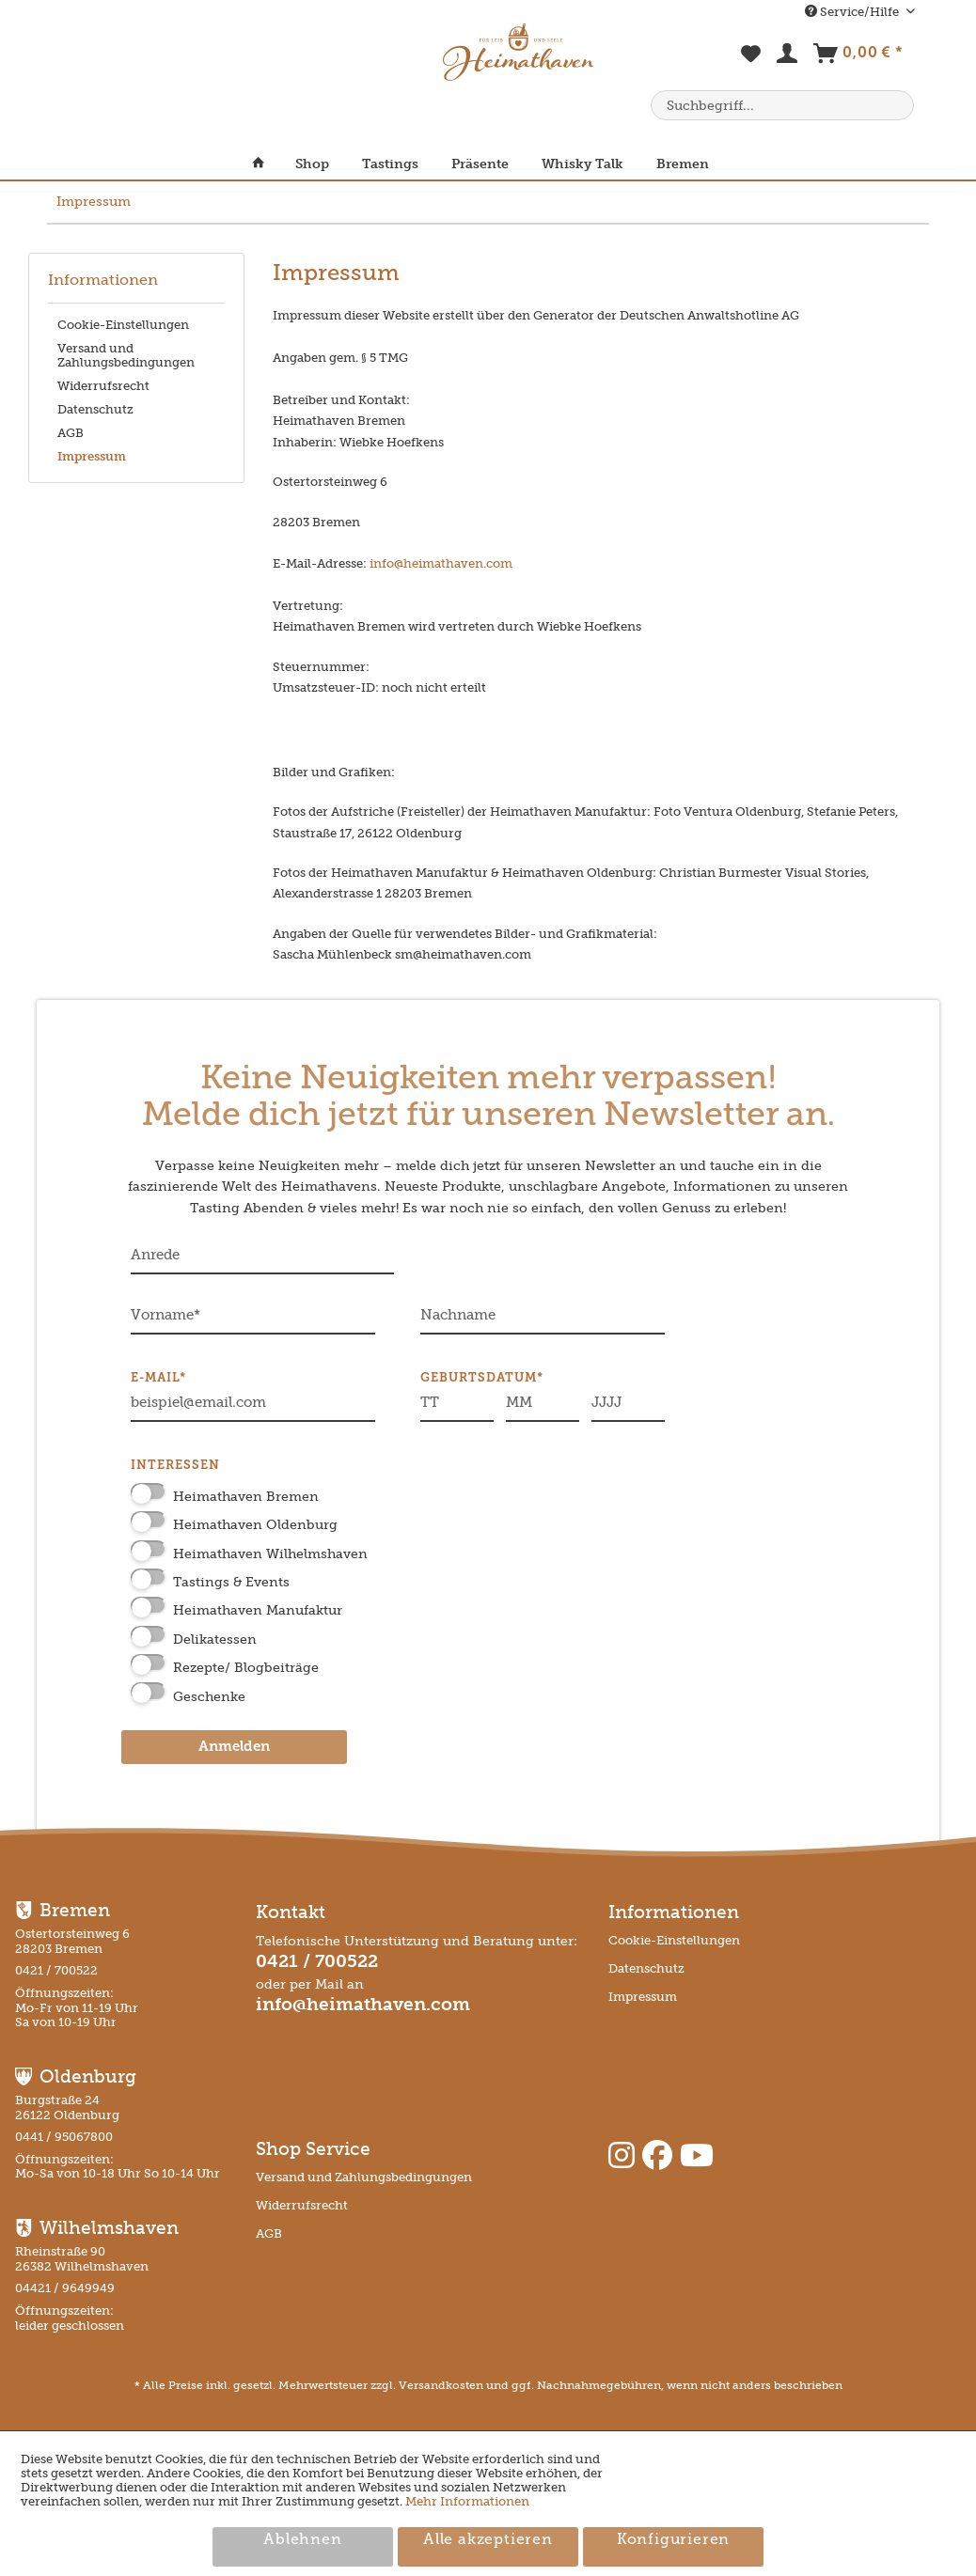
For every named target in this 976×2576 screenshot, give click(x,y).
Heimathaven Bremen (246, 1497)
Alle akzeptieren (488, 2540)
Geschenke (209, 1697)
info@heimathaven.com (441, 563)
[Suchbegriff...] (782, 105)
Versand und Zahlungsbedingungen (126, 355)
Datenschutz (95, 409)
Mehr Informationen (467, 2501)
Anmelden (234, 1748)
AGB (70, 433)
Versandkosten (441, 2385)
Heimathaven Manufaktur (257, 1610)
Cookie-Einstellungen (123, 325)
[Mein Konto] (788, 57)
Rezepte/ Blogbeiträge (246, 1668)
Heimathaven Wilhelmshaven (270, 1554)
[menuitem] (751, 64)
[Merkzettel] (751, 64)
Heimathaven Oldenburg (255, 1525)
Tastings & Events (231, 1582)
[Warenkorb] (858, 57)
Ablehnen (302, 2540)
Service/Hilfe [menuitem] (853, 12)
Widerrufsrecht (103, 386)
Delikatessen (215, 1639)
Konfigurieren (673, 2540)
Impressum (91, 456)
